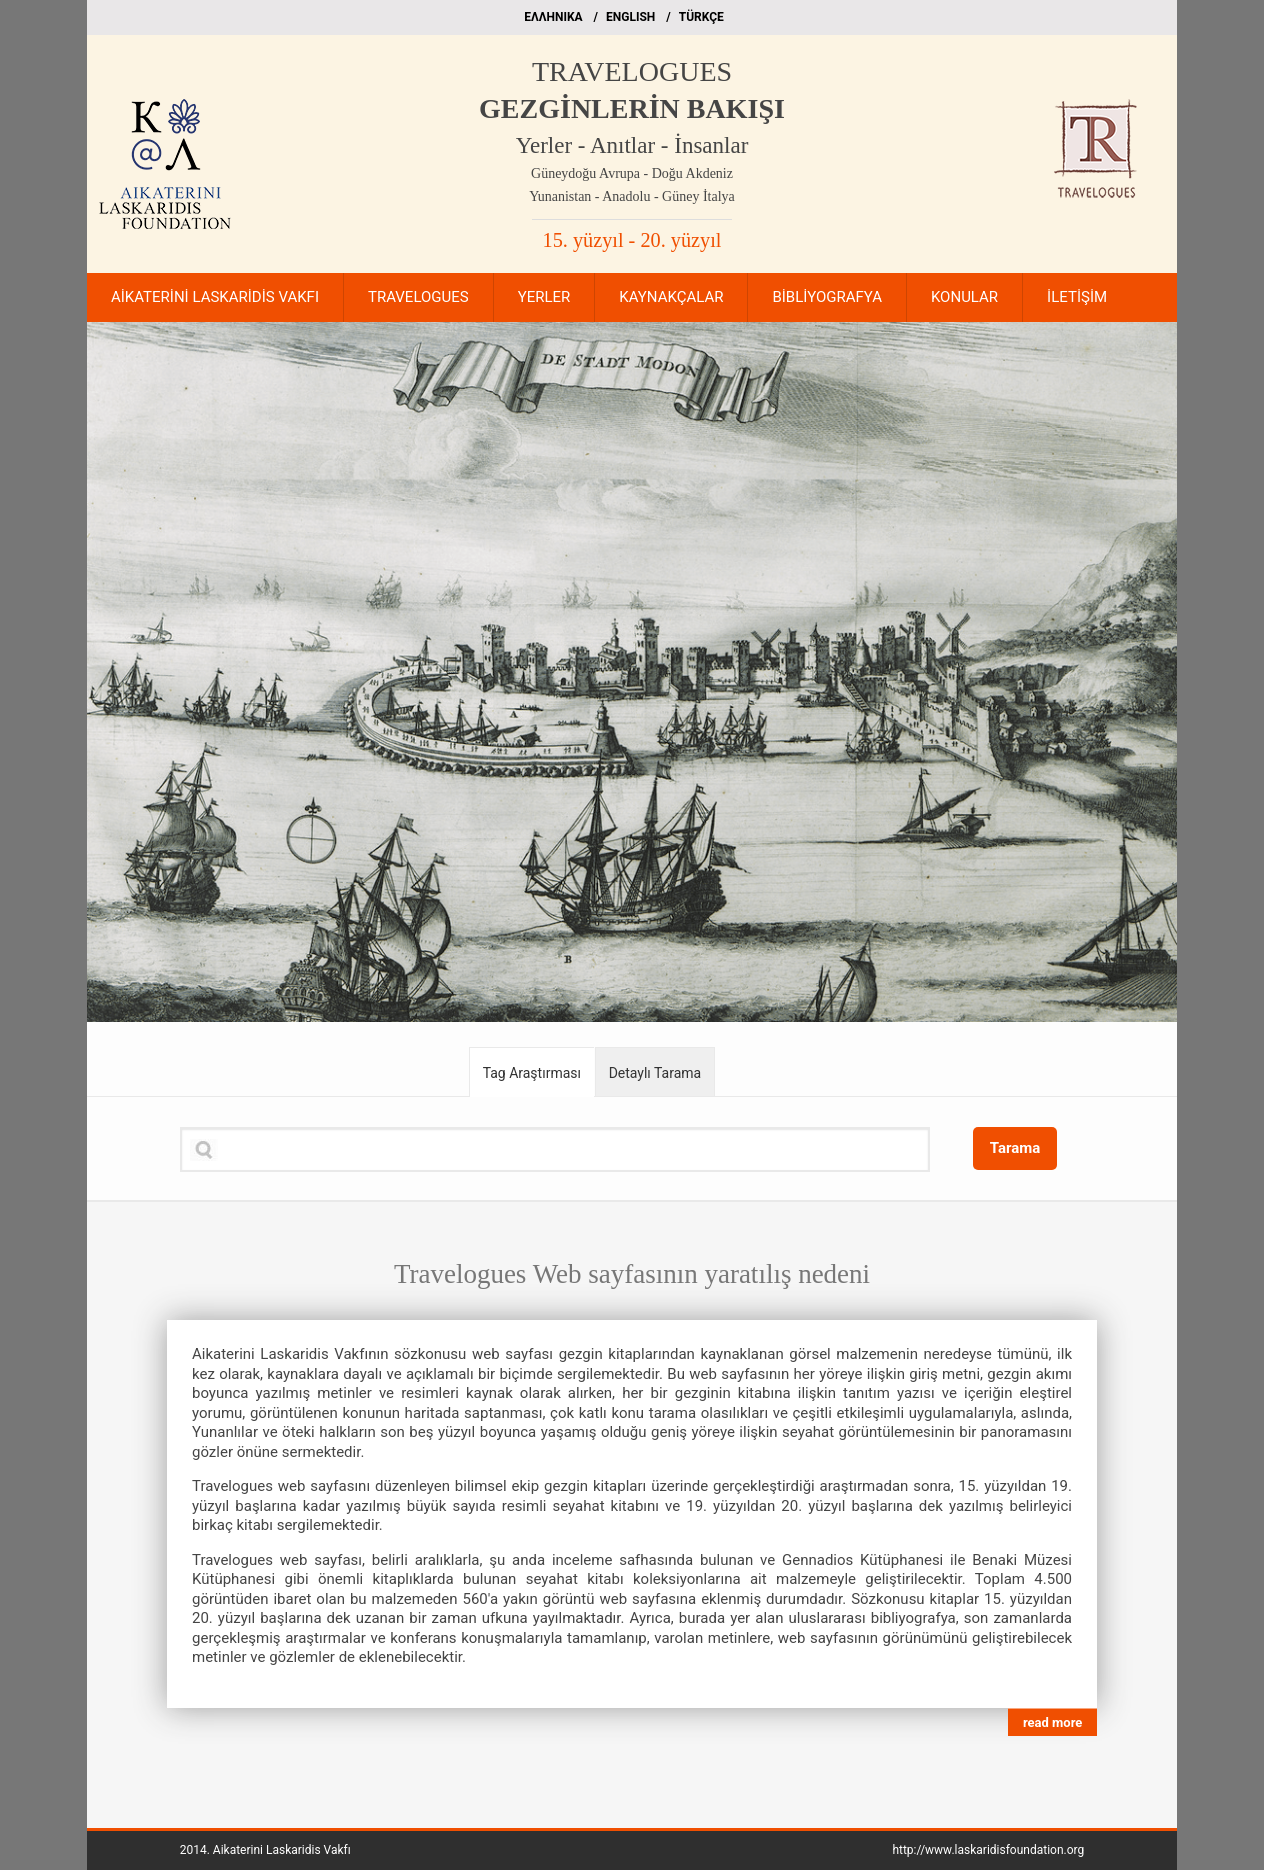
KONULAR (964, 297)
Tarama (1015, 1148)
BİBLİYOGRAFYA (826, 297)
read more (1052, 1722)
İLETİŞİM (1077, 297)
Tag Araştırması (532, 1073)
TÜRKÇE (701, 17)
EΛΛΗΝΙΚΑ (553, 17)
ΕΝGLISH (630, 17)
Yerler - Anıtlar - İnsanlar (632, 145)
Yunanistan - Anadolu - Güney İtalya (632, 196)
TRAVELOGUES (632, 71)
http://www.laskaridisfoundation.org (988, 1850)
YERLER (544, 297)
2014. (265, 1850)
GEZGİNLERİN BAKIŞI (632, 108)
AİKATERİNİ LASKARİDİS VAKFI (215, 297)
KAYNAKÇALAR (671, 297)
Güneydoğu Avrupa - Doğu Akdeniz (632, 173)
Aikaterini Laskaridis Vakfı (282, 1850)
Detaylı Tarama (655, 1073)
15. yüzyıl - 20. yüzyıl (632, 240)
